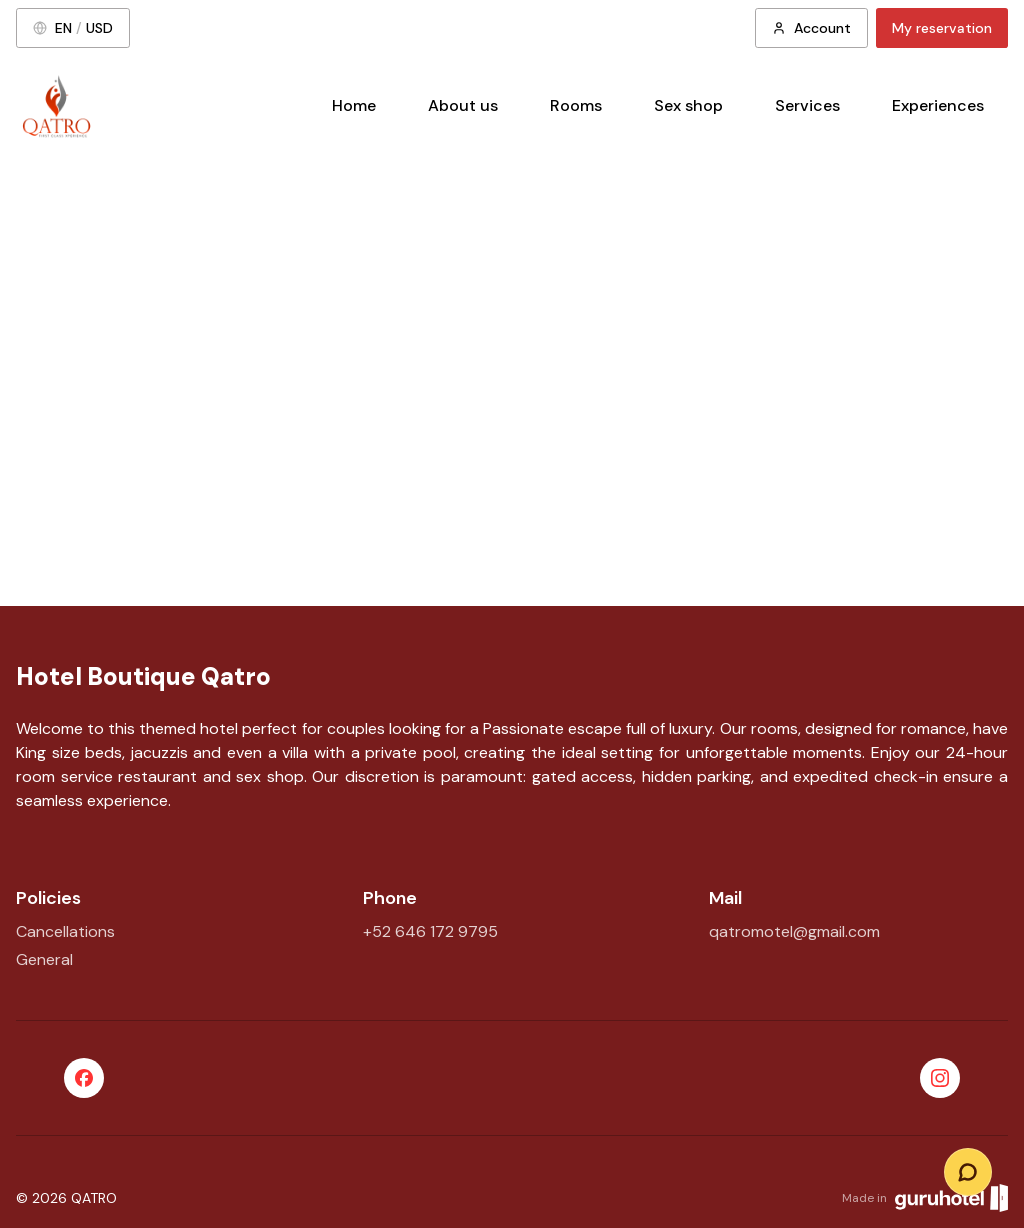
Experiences (938, 105)
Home (354, 105)
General (44, 959)
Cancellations (65, 931)
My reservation (942, 28)
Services (807, 105)
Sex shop (688, 105)
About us (463, 105)
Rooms (576, 105)
